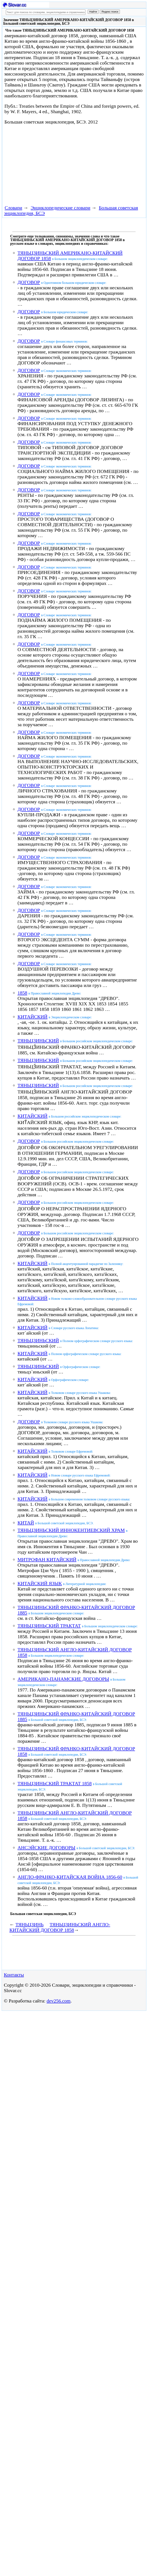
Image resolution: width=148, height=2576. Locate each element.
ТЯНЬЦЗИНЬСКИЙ (38, 1040)
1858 (22, 992)
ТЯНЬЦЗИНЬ (29, 1924)
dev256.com (58, 2000)
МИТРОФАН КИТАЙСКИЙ (46, 1559)
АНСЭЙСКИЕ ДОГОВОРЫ (46, 1847)
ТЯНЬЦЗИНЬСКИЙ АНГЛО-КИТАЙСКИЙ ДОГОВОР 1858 (59, 1927)
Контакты (14, 1974)
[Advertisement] (49, 164)
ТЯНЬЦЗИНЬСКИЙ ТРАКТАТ (49, 1625)
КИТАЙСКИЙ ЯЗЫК (39, 1583)
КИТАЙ (25, 1522)
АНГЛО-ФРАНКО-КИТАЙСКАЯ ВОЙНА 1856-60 (69, 1877)
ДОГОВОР (28, 282)
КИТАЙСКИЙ (32, 1016)
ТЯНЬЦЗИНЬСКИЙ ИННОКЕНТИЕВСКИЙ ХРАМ (71, 1530)
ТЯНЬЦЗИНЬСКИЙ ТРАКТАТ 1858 (54, 1783)
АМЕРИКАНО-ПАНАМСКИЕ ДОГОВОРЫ (63, 1679)
